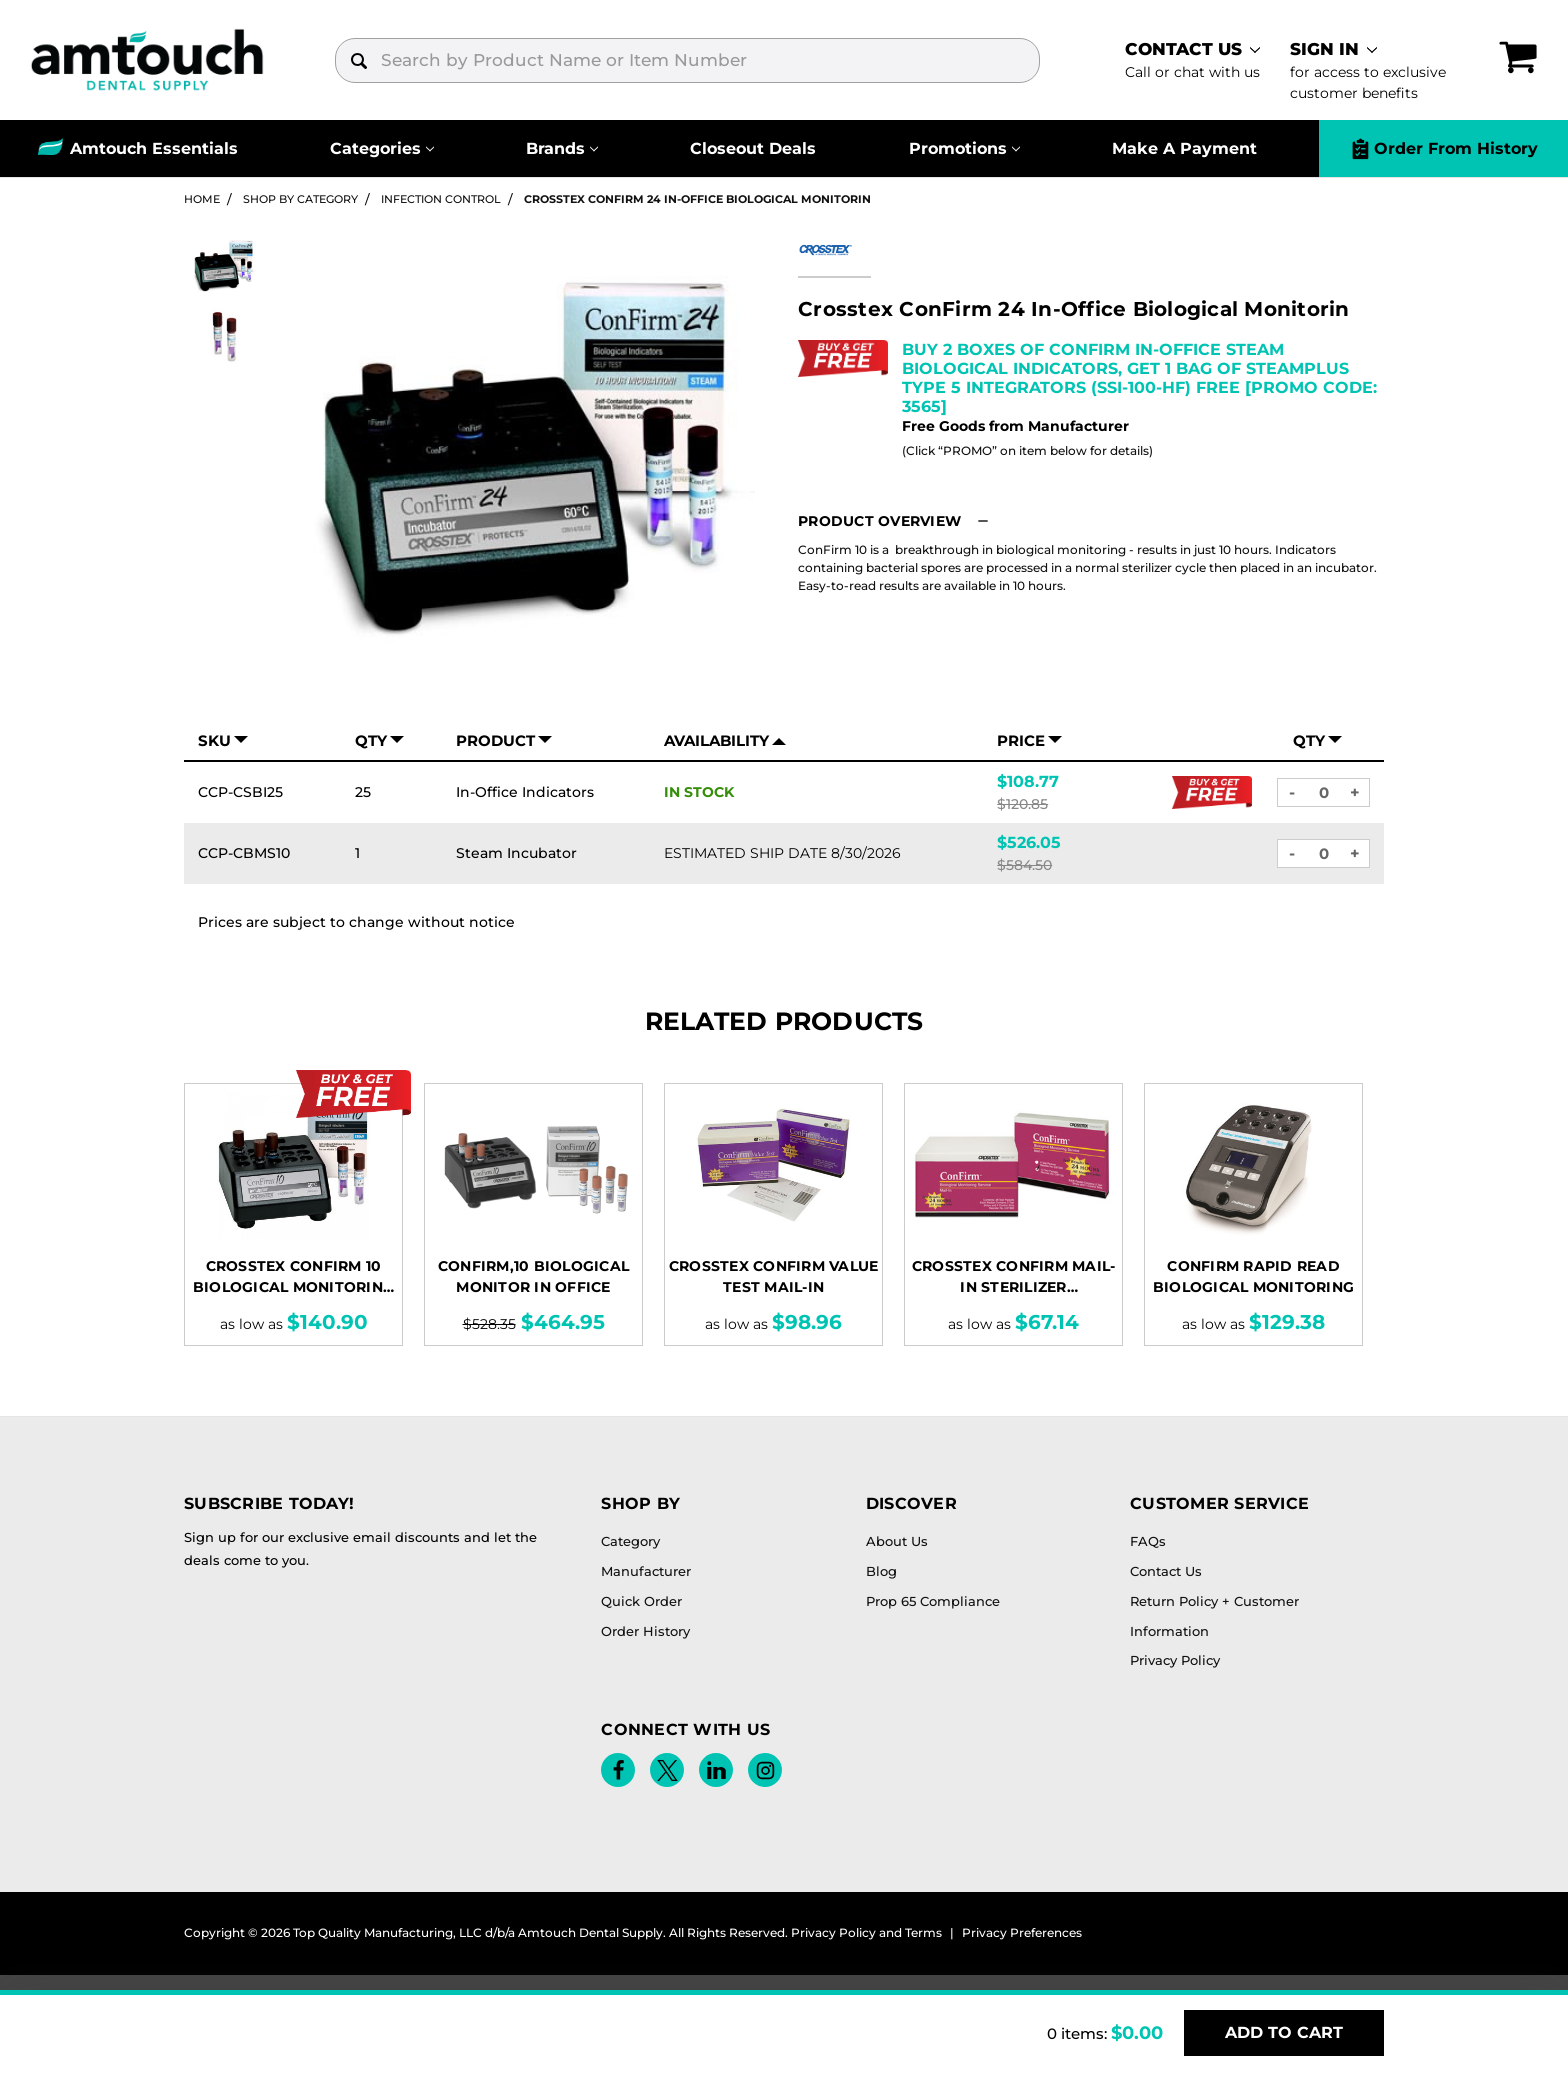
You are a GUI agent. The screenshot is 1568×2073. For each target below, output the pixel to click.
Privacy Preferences (1022, 1932)
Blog (881, 1571)
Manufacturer (646, 1571)
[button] (896, 521)
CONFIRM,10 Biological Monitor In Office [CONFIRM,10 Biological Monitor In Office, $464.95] (533, 1276)
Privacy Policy (1175, 1660)
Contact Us (1166, 1571)
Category (630, 1541)
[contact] (1192, 60)
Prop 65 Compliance (933, 1601)
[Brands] (562, 148)
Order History (645, 1631)
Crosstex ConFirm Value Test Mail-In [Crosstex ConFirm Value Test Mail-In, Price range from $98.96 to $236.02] (774, 1276)
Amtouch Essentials (154, 148)
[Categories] (382, 148)
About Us (897, 1541)
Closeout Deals (753, 148)
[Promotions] (964, 148)
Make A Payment (1184, 148)
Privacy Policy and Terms (866, 1932)
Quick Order (641, 1601)
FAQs (1148, 1541)
